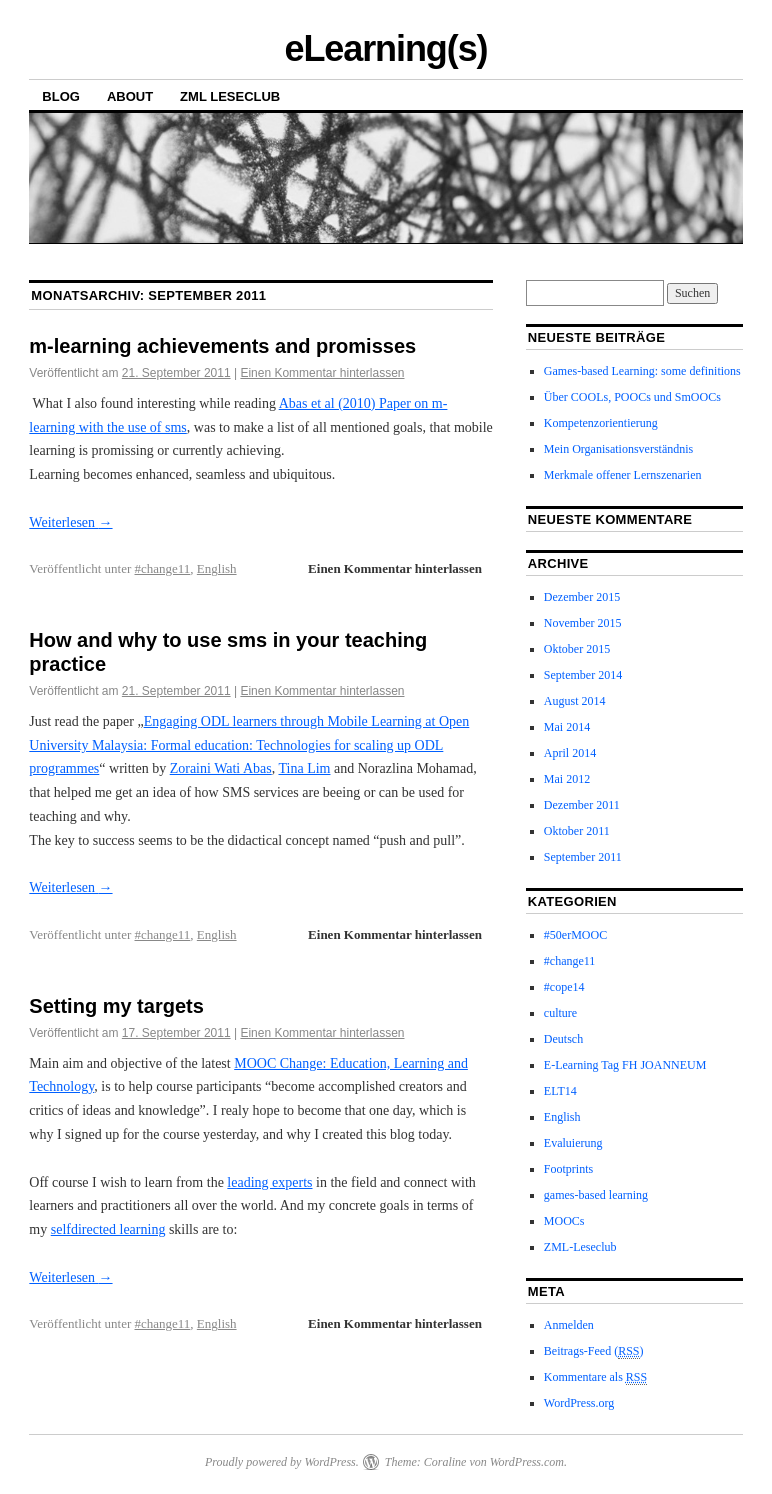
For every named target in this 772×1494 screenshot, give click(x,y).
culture (560, 1013)
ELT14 (560, 1091)
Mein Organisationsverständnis (618, 449)
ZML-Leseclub (580, 1247)
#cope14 (564, 987)
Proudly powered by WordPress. (282, 1462)
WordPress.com (527, 1462)
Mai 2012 (567, 779)
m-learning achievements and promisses (222, 346)
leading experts (269, 1182)
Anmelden (569, 1325)
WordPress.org (579, 1403)
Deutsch (563, 1039)
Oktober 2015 (577, 649)
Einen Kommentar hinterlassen (322, 373)
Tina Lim (304, 768)
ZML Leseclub (230, 96)
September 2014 (583, 675)
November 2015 (583, 623)
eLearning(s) (385, 48)
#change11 (163, 568)
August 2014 (575, 701)
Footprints (568, 1169)
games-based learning (596, 1195)
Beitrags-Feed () (594, 1351)
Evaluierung (573, 1143)
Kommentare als (595, 1377)
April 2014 (570, 753)
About (130, 96)
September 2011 (583, 857)
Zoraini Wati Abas (221, 768)
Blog (61, 96)
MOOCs (564, 1221)
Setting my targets (116, 1006)
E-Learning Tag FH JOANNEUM (625, 1065)
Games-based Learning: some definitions (642, 371)
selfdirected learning (108, 1229)
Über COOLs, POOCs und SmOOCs (632, 397)
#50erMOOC (575, 935)
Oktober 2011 (577, 831)
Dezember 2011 (582, 805)
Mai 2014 (567, 727)
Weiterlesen (70, 522)
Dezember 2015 (582, 597)
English (217, 568)
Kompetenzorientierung (601, 423)
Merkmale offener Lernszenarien (623, 475)
